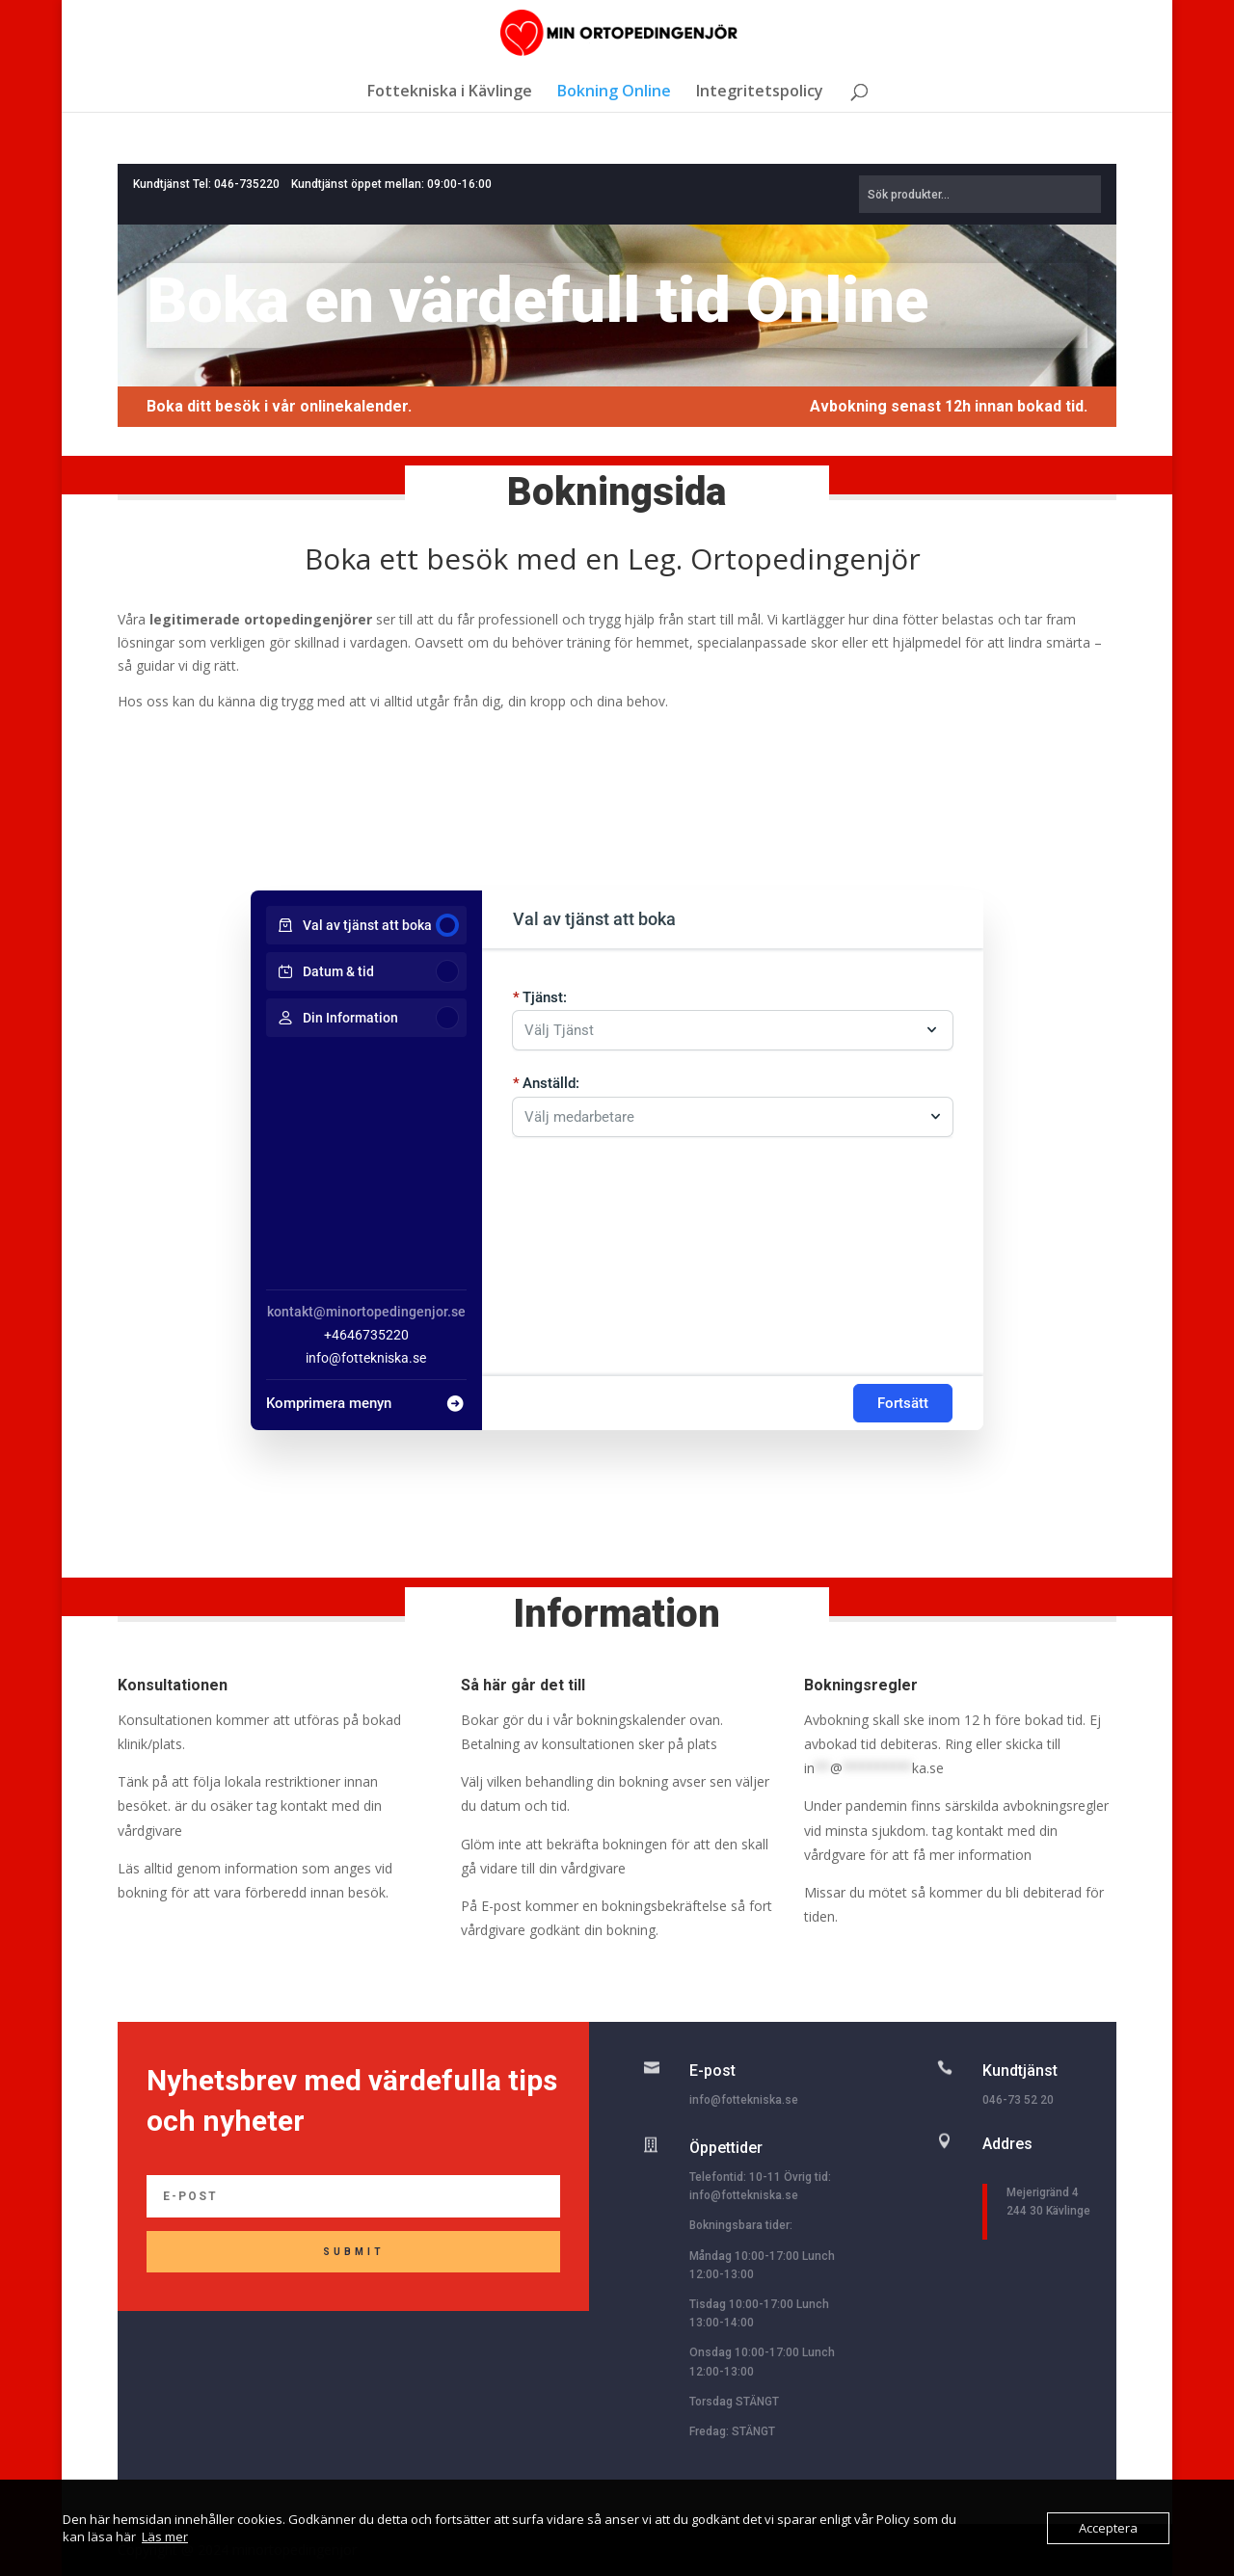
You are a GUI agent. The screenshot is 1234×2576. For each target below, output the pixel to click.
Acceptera (1108, 2527)
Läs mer (165, 2536)
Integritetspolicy (759, 92)
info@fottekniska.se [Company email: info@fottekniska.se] (366, 1358)
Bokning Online (614, 92)
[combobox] (723, 1110)
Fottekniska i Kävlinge (449, 92)
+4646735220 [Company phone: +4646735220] (366, 1334)
